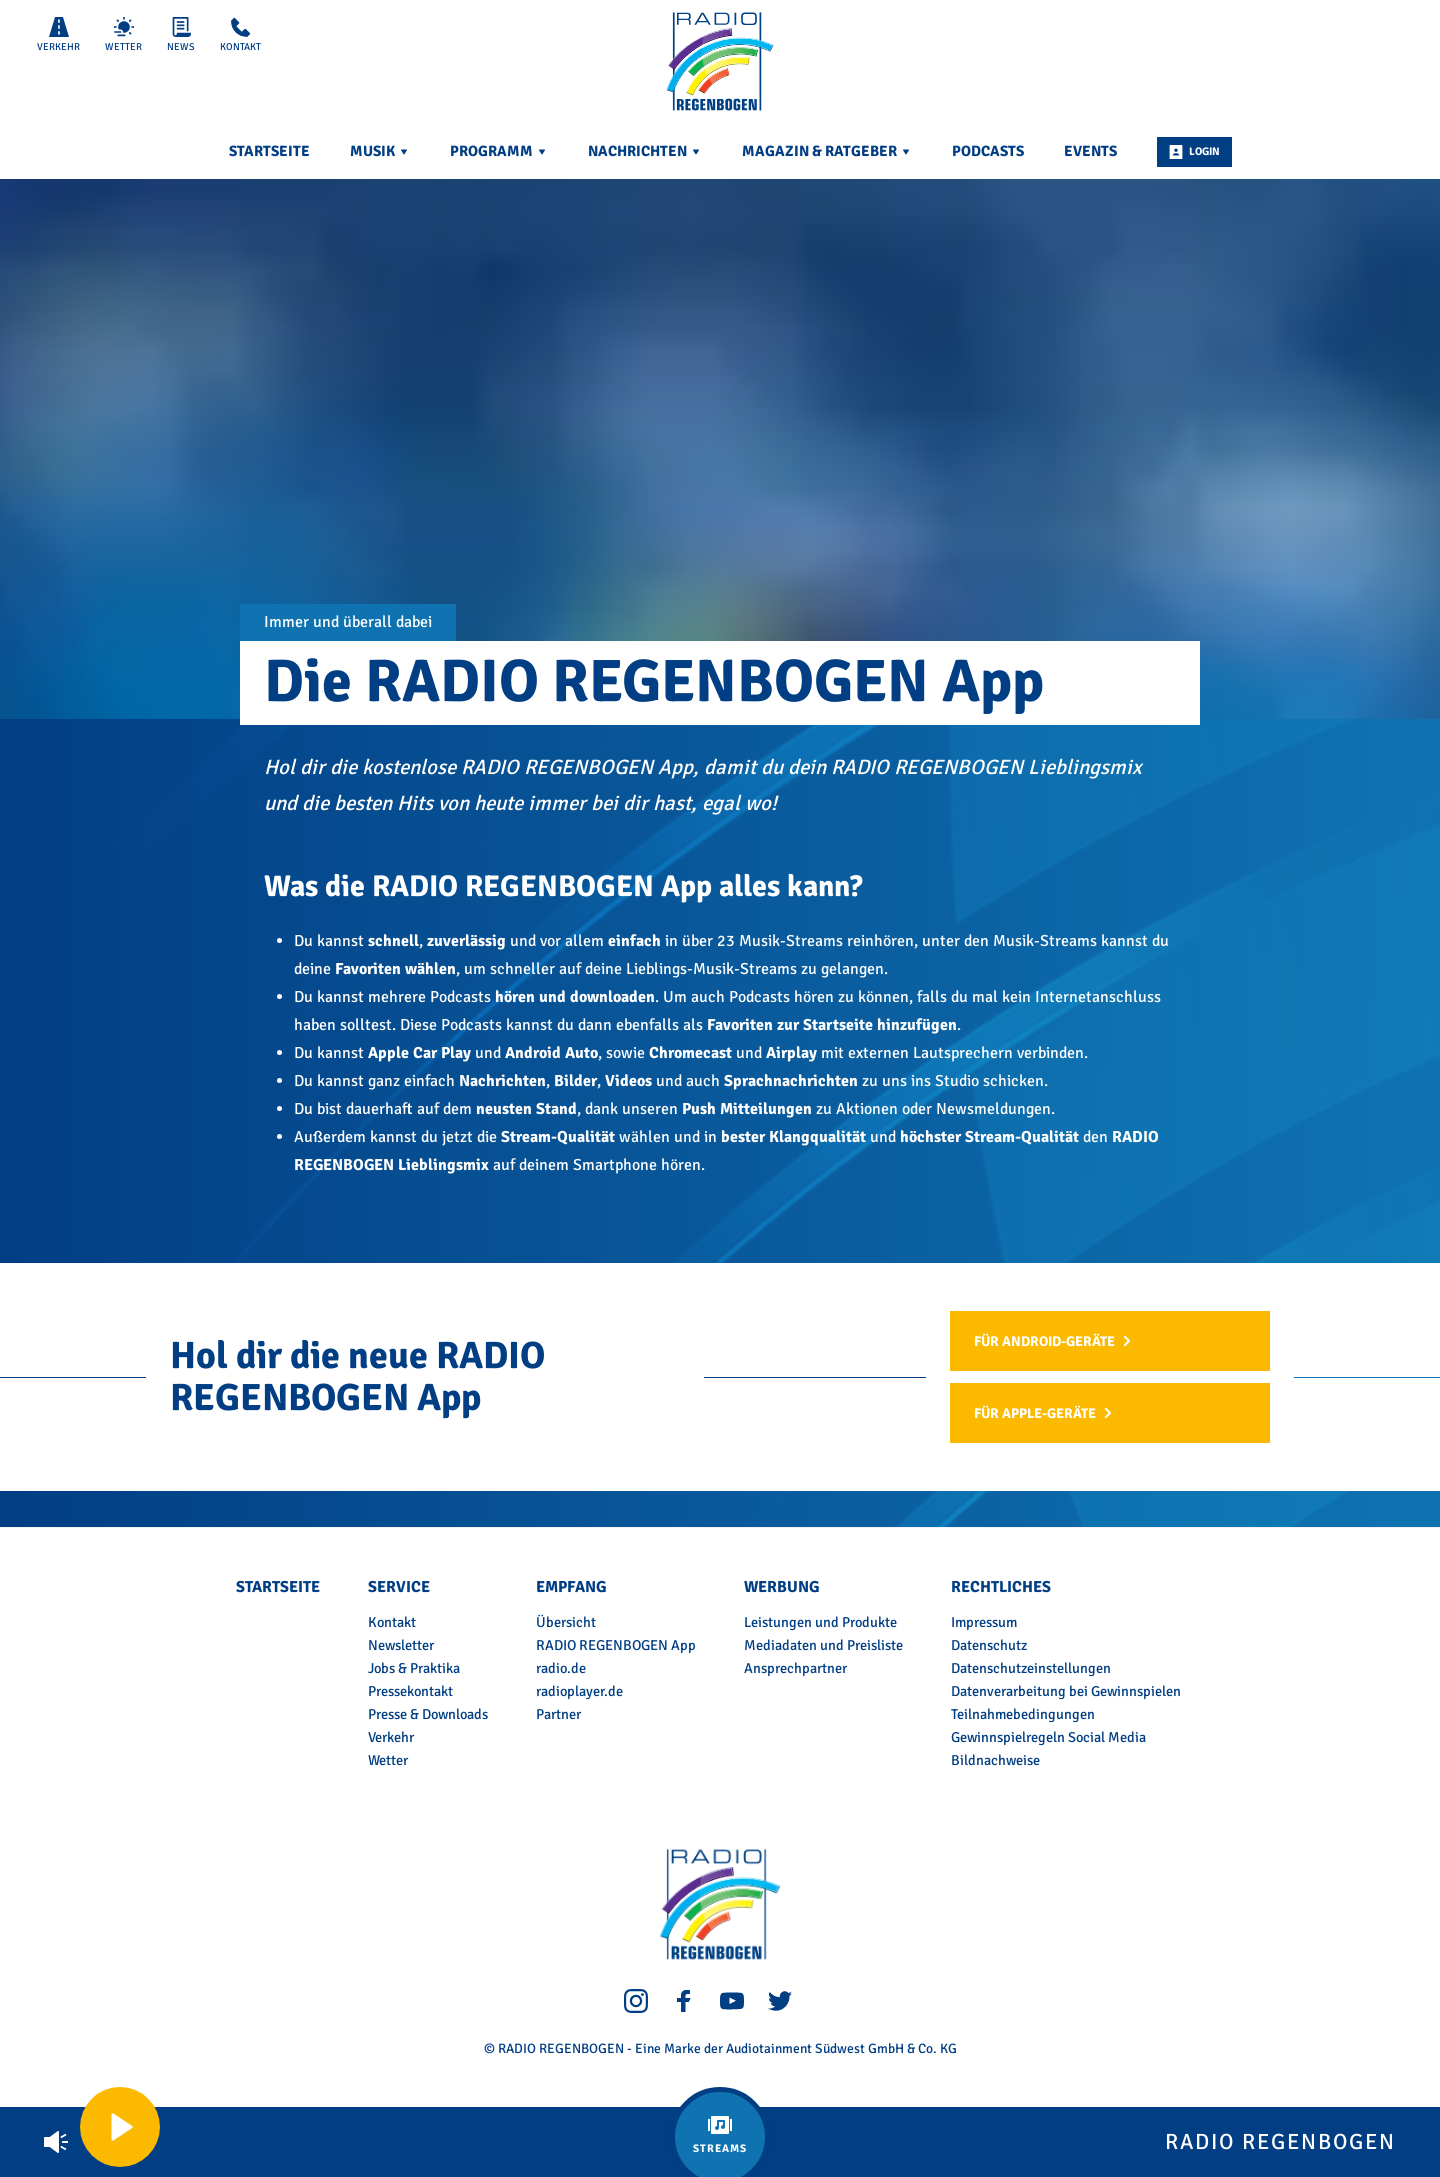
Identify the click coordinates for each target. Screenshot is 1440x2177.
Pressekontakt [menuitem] (410, 1691)
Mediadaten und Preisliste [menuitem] (823, 1645)
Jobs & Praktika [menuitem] (414, 1668)
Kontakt (240, 35)
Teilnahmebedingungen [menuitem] (1023, 1714)
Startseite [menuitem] (269, 151)
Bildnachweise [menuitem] (995, 1760)
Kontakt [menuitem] (392, 1622)
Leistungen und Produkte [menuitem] (820, 1622)
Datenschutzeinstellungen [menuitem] (1031, 1668)
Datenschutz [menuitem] (989, 1645)
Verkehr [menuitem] (391, 1737)
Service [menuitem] (399, 1587)
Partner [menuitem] (558, 1714)
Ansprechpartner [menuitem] (795, 1668)
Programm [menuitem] (499, 151)
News (181, 35)
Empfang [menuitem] (571, 1587)
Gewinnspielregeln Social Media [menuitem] (1048, 1737)
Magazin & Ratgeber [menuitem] (827, 151)
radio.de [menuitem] (561, 1668)
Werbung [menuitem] (781, 1587)
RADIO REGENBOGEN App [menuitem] (616, 1645)
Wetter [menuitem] (388, 1760)
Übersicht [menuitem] (566, 1622)
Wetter (123, 35)
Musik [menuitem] (380, 151)
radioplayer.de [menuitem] (579, 1691)
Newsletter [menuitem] (401, 1645)
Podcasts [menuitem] (988, 151)
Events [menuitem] (1090, 151)
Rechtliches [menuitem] (1001, 1587)
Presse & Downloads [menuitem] (428, 1714)
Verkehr (58, 35)
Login (1194, 152)
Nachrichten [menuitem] (645, 151)
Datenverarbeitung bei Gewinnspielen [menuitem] (1066, 1691)
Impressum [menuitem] (984, 1622)
